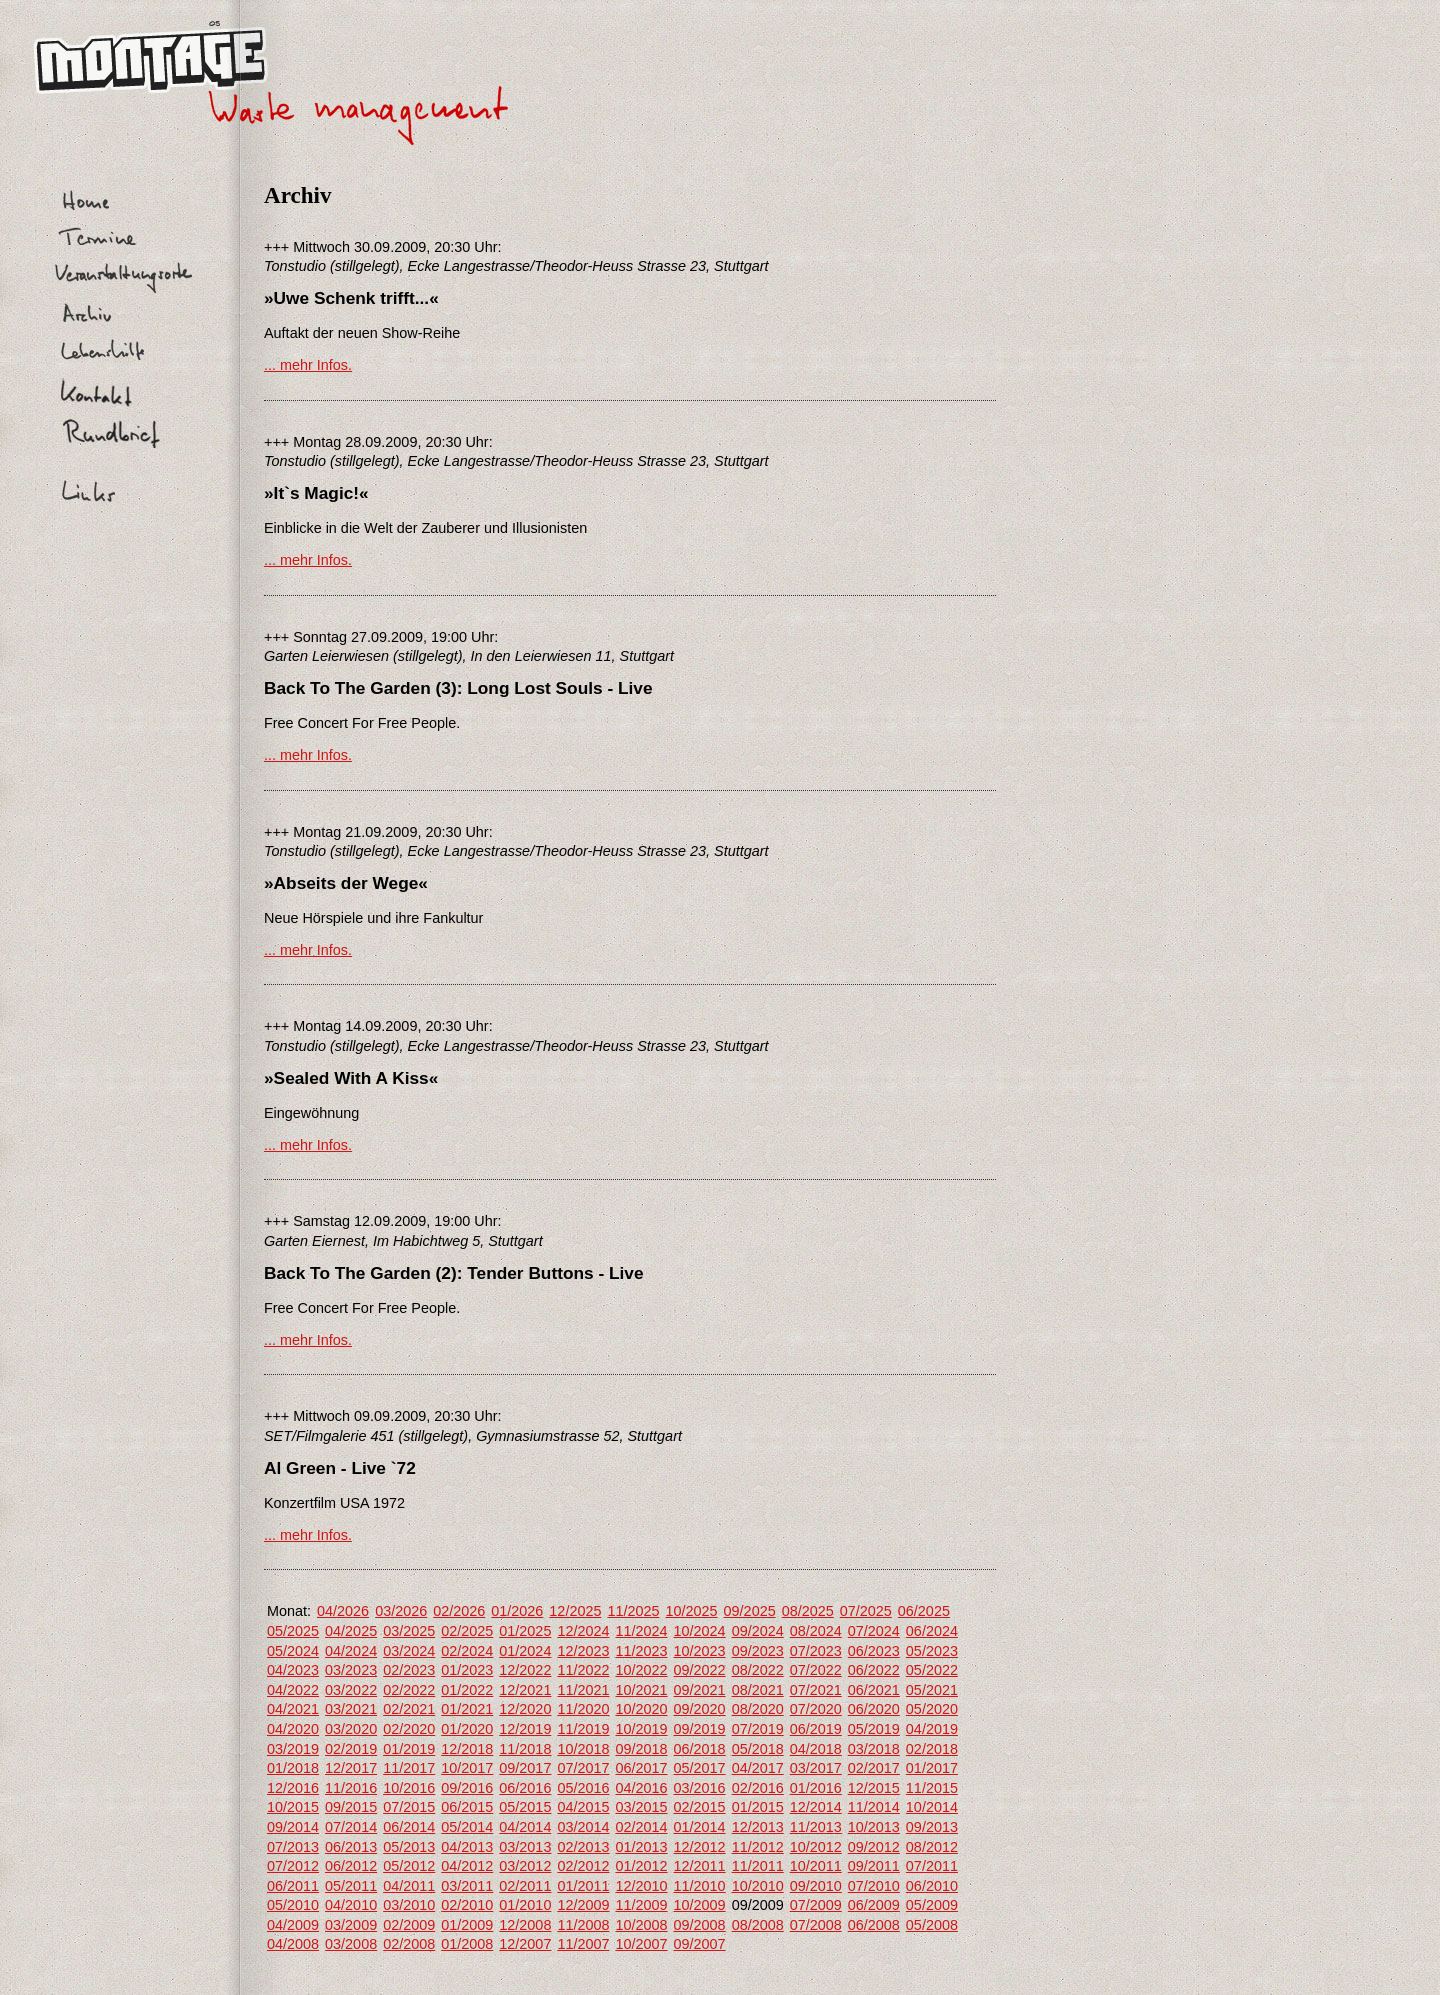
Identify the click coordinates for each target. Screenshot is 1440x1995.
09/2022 (700, 1670)
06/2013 (351, 1847)
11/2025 (633, 1611)
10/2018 (583, 1749)
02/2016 (758, 1788)
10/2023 (700, 1651)
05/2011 (351, 1886)
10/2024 (700, 1631)
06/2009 (874, 1905)
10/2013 (874, 1827)
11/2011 (758, 1866)
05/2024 (293, 1651)
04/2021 (293, 1709)
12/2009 (583, 1905)
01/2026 (517, 1611)
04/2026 (343, 1611)
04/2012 (467, 1866)
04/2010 (351, 1905)
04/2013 (467, 1847)
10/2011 (816, 1866)
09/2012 (874, 1847)
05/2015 (525, 1807)
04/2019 (932, 1729)
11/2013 (816, 1827)
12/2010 (641, 1886)
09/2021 (700, 1690)
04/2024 (351, 1651)
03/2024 (409, 1651)
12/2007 (525, 1944)
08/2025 (808, 1611)
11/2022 (583, 1670)
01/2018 (293, 1768)
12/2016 (293, 1788)
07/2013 (293, 1847)
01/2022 (467, 1690)
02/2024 (467, 1651)
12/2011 (700, 1866)
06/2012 (351, 1866)
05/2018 (758, 1749)
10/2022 (641, 1670)
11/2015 (932, 1788)
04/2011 (409, 1886)
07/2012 (293, 1866)
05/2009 (932, 1905)
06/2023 (874, 1651)
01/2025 (525, 1631)
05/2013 (409, 1847)
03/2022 (351, 1690)
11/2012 (758, 1847)
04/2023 (293, 1670)
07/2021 (816, 1690)
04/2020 (293, 1729)
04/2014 (525, 1827)
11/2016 (351, 1788)
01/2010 (525, 1905)
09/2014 (293, 1827)
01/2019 (409, 1749)
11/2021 (583, 1690)
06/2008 (874, 1925)
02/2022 (409, 1690)
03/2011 (467, 1886)
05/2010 (293, 1905)
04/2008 (293, 1944)
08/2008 (758, 1925)
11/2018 (525, 1749)
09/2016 (467, 1788)
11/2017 (409, 1768)
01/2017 (932, 1768)
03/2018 (874, 1749)
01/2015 (758, 1807)
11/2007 (583, 1944)
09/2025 (750, 1611)
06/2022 (874, 1670)
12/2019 (525, 1729)
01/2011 (583, 1886)
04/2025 (351, 1631)
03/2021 (351, 1709)
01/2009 (467, 1925)
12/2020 (525, 1709)
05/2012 (409, 1866)
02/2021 (409, 1709)
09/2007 (700, 1944)
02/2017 (874, 1768)
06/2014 (409, 1827)
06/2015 (467, 1807)
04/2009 (293, 1925)
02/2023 (409, 1670)
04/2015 (583, 1807)
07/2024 (874, 1631)
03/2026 (401, 1611)
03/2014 (583, 1827)
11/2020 (583, 1709)
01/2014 (700, 1827)
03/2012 (525, 1866)
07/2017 (583, 1768)
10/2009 (700, 1905)
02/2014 (641, 1827)
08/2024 (816, 1631)
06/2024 (932, 1631)
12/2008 (525, 1925)
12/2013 (758, 1827)
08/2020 (758, 1709)
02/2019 (351, 1749)
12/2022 (525, 1670)
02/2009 (409, 1925)
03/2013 (525, 1847)
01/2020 (467, 1729)
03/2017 (816, 1768)
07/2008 (816, 1925)
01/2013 (641, 1847)
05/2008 (932, 1925)
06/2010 (932, 1886)
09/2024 (758, 1631)
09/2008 (700, 1925)
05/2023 (932, 1651)
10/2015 (293, 1807)
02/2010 (467, 1905)
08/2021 (758, 1690)
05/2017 (700, 1768)
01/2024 (525, 1651)
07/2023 (816, 1651)
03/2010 (409, 1905)
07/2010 (874, 1886)
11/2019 (583, 1729)
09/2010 (816, 1886)
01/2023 (467, 1670)
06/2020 (874, 1709)
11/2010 (700, 1886)
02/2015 (700, 1807)
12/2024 (583, 1631)
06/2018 (700, 1749)
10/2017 (467, 1768)
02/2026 (459, 1611)
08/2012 (932, 1847)
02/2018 (932, 1749)
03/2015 (641, 1807)
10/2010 (758, 1886)
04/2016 (641, 1788)
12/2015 (874, 1788)
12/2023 (583, 1651)
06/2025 (924, 1611)
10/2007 (641, 1944)
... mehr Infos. (308, 365)
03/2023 (351, 1670)
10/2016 (409, 1788)
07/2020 (816, 1709)
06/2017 (641, 1768)
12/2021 (525, 1690)
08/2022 (758, 1670)
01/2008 (467, 1944)
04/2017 (758, 1768)
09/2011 (874, 1866)
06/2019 (816, 1729)
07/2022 (816, 1670)
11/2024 (641, 1631)
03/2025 (409, 1631)
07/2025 (866, 1611)
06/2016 (525, 1788)
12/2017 (351, 1768)
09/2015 (351, 1807)
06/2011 (293, 1886)
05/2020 (932, 1709)
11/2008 (583, 1925)
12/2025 (575, 1611)
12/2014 (816, 1807)
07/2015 (409, 1807)
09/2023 (758, 1651)
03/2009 (351, 1925)
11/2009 (641, 1905)
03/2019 (293, 1749)
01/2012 (641, 1866)
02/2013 (583, 1847)
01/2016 (816, 1788)
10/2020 (641, 1709)
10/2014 (932, 1807)
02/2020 (409, 1729)
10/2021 (641, 1690)
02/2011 (525, 1886)
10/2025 (692, 1611)
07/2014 (351, 1827)
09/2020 (700, 1709)
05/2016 (583, 1788)
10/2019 (641, 1729)
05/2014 (467, 1827)
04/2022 (293, 1690)
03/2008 (351, 1944)
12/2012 (700, 1847)
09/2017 (525, 1768)
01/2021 (467, 1709)
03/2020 (351, 1729)
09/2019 (700, 1729)
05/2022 (932, 1670)
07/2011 (932, 1866)
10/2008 (641, 1925)
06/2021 (874, 1690)
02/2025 (467, 1631)
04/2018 (816, 1749)
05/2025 (293, 1631)
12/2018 (467, 1749)
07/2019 (758, 1729)
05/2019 (874, 1729)
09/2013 (932, 1827)
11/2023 (641, 1651)
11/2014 (874, 1807)
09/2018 (641, 1749)
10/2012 (816, 1847)
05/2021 (932, 1690)
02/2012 (583, 1866)
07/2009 (816, 1905)
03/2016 (700, 1788)
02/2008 (409, 1944)
